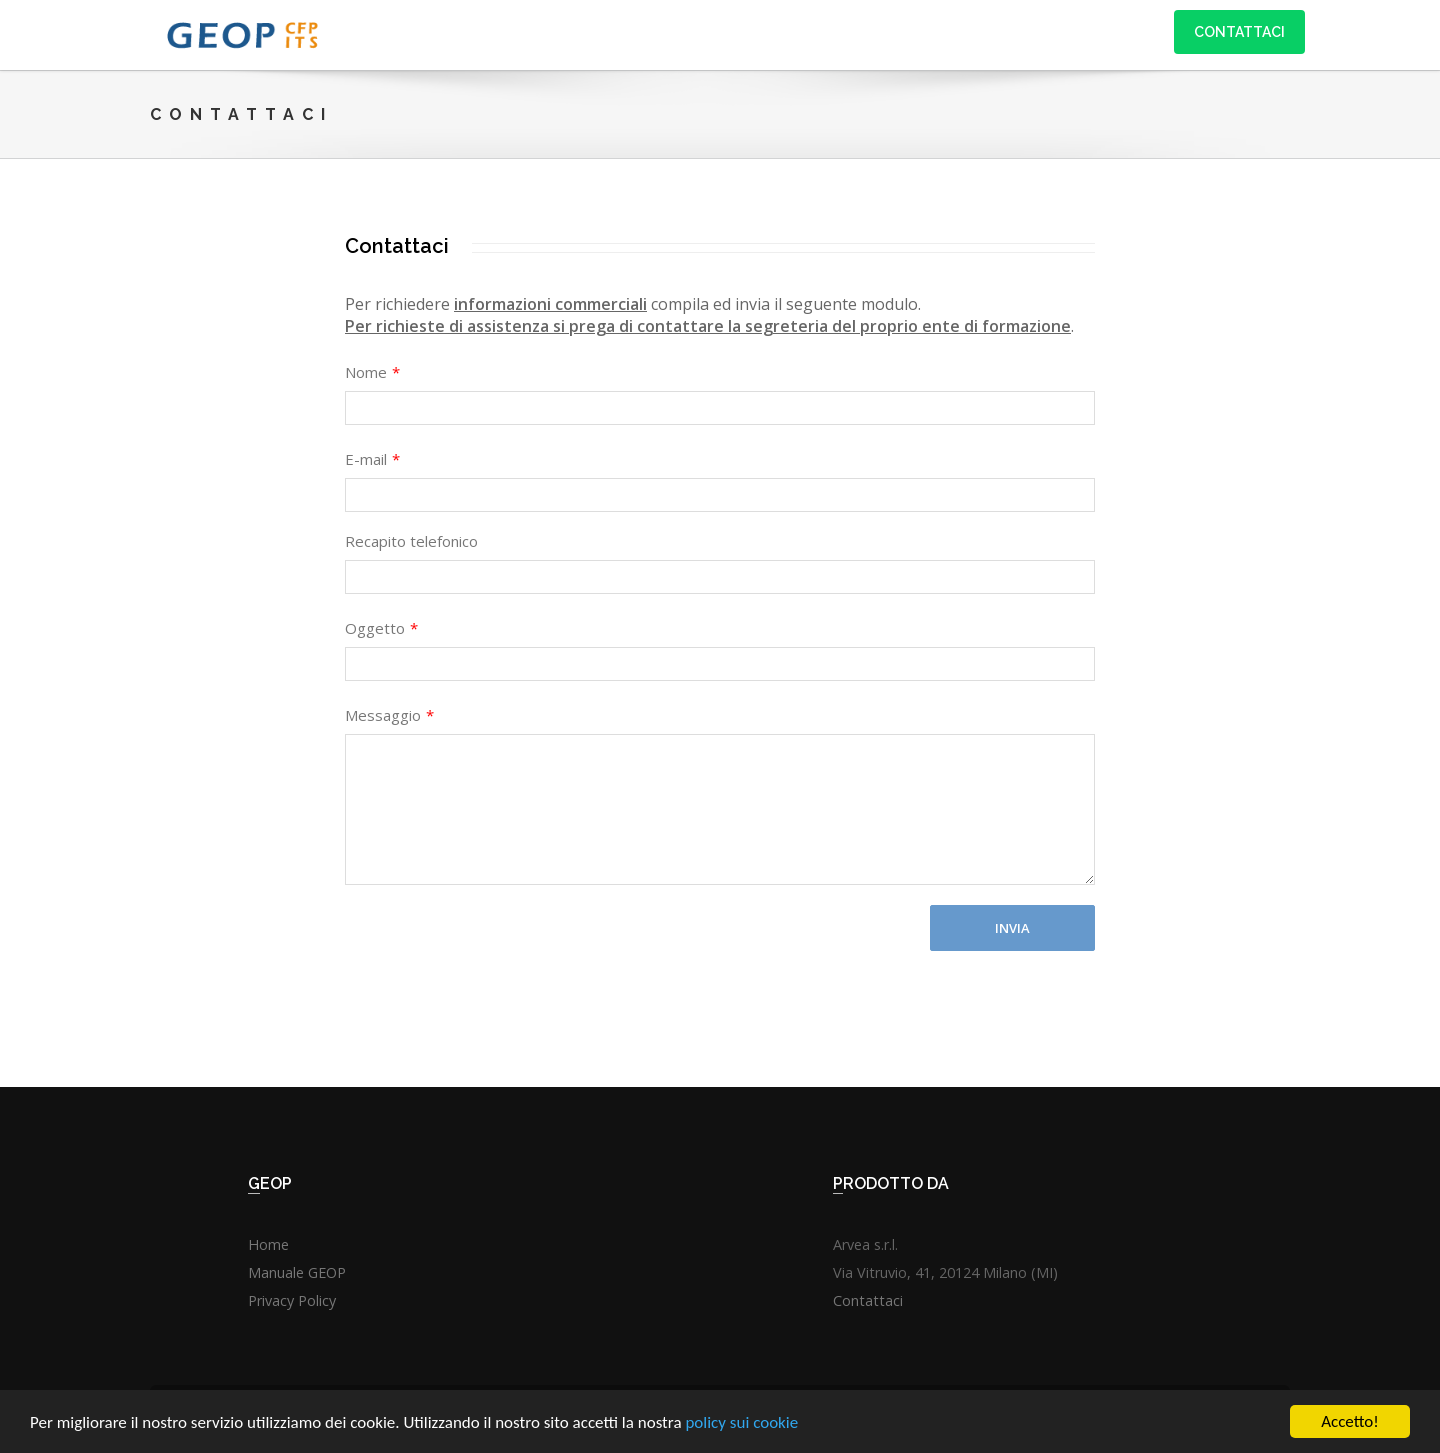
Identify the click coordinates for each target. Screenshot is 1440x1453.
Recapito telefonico (411, 541)
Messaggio (389, 715)
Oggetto (381, 628)
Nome (372, 372)
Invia (1012, 928)
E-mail (372, 459)
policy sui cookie (741, 1426)
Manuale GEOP (297, 1272)
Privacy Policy (292, 1300)
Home (268, 1244)
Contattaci (1239, 32)
